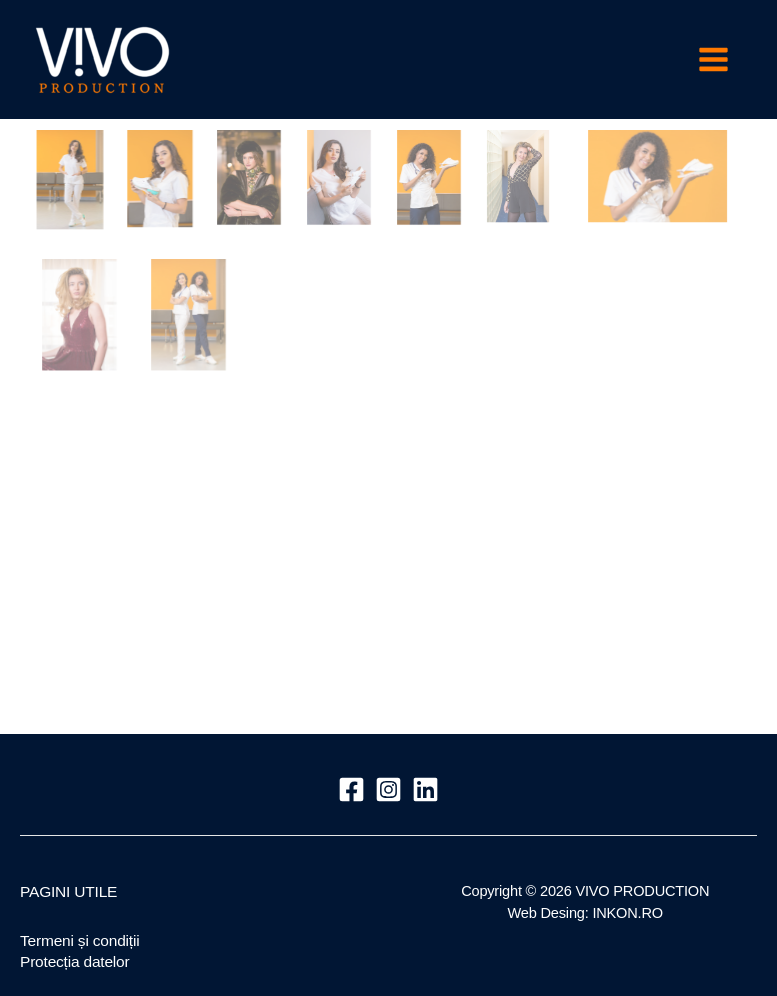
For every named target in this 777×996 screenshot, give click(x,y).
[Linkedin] (425, 789)
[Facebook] (351, 789)
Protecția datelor (74, 961)
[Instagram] (388, 789)
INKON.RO (627, 913)
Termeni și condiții (79, 940)
